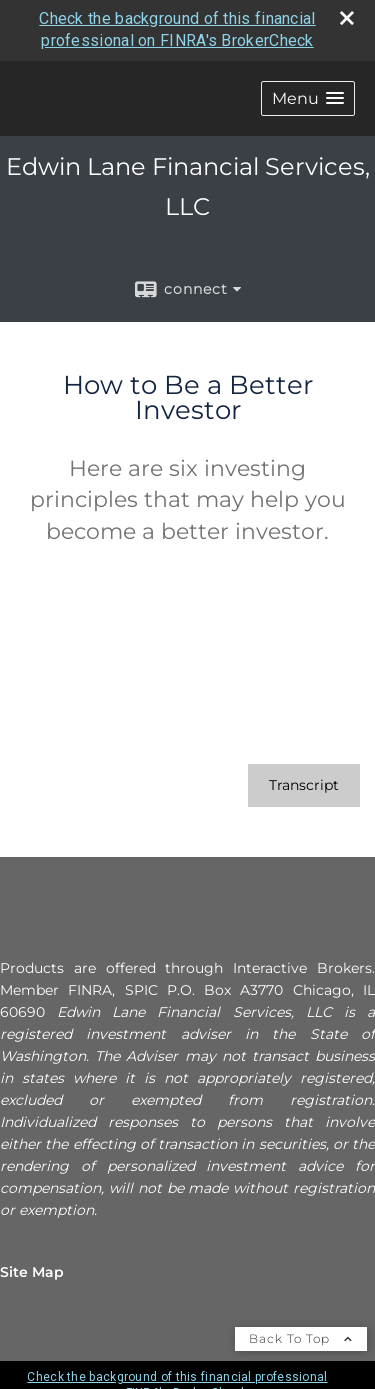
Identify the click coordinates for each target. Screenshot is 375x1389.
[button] (308, 98)
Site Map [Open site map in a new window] (32, 1272)
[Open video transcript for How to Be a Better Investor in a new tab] (304, 785)
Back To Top (301, 1338)
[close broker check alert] (347, 18)
